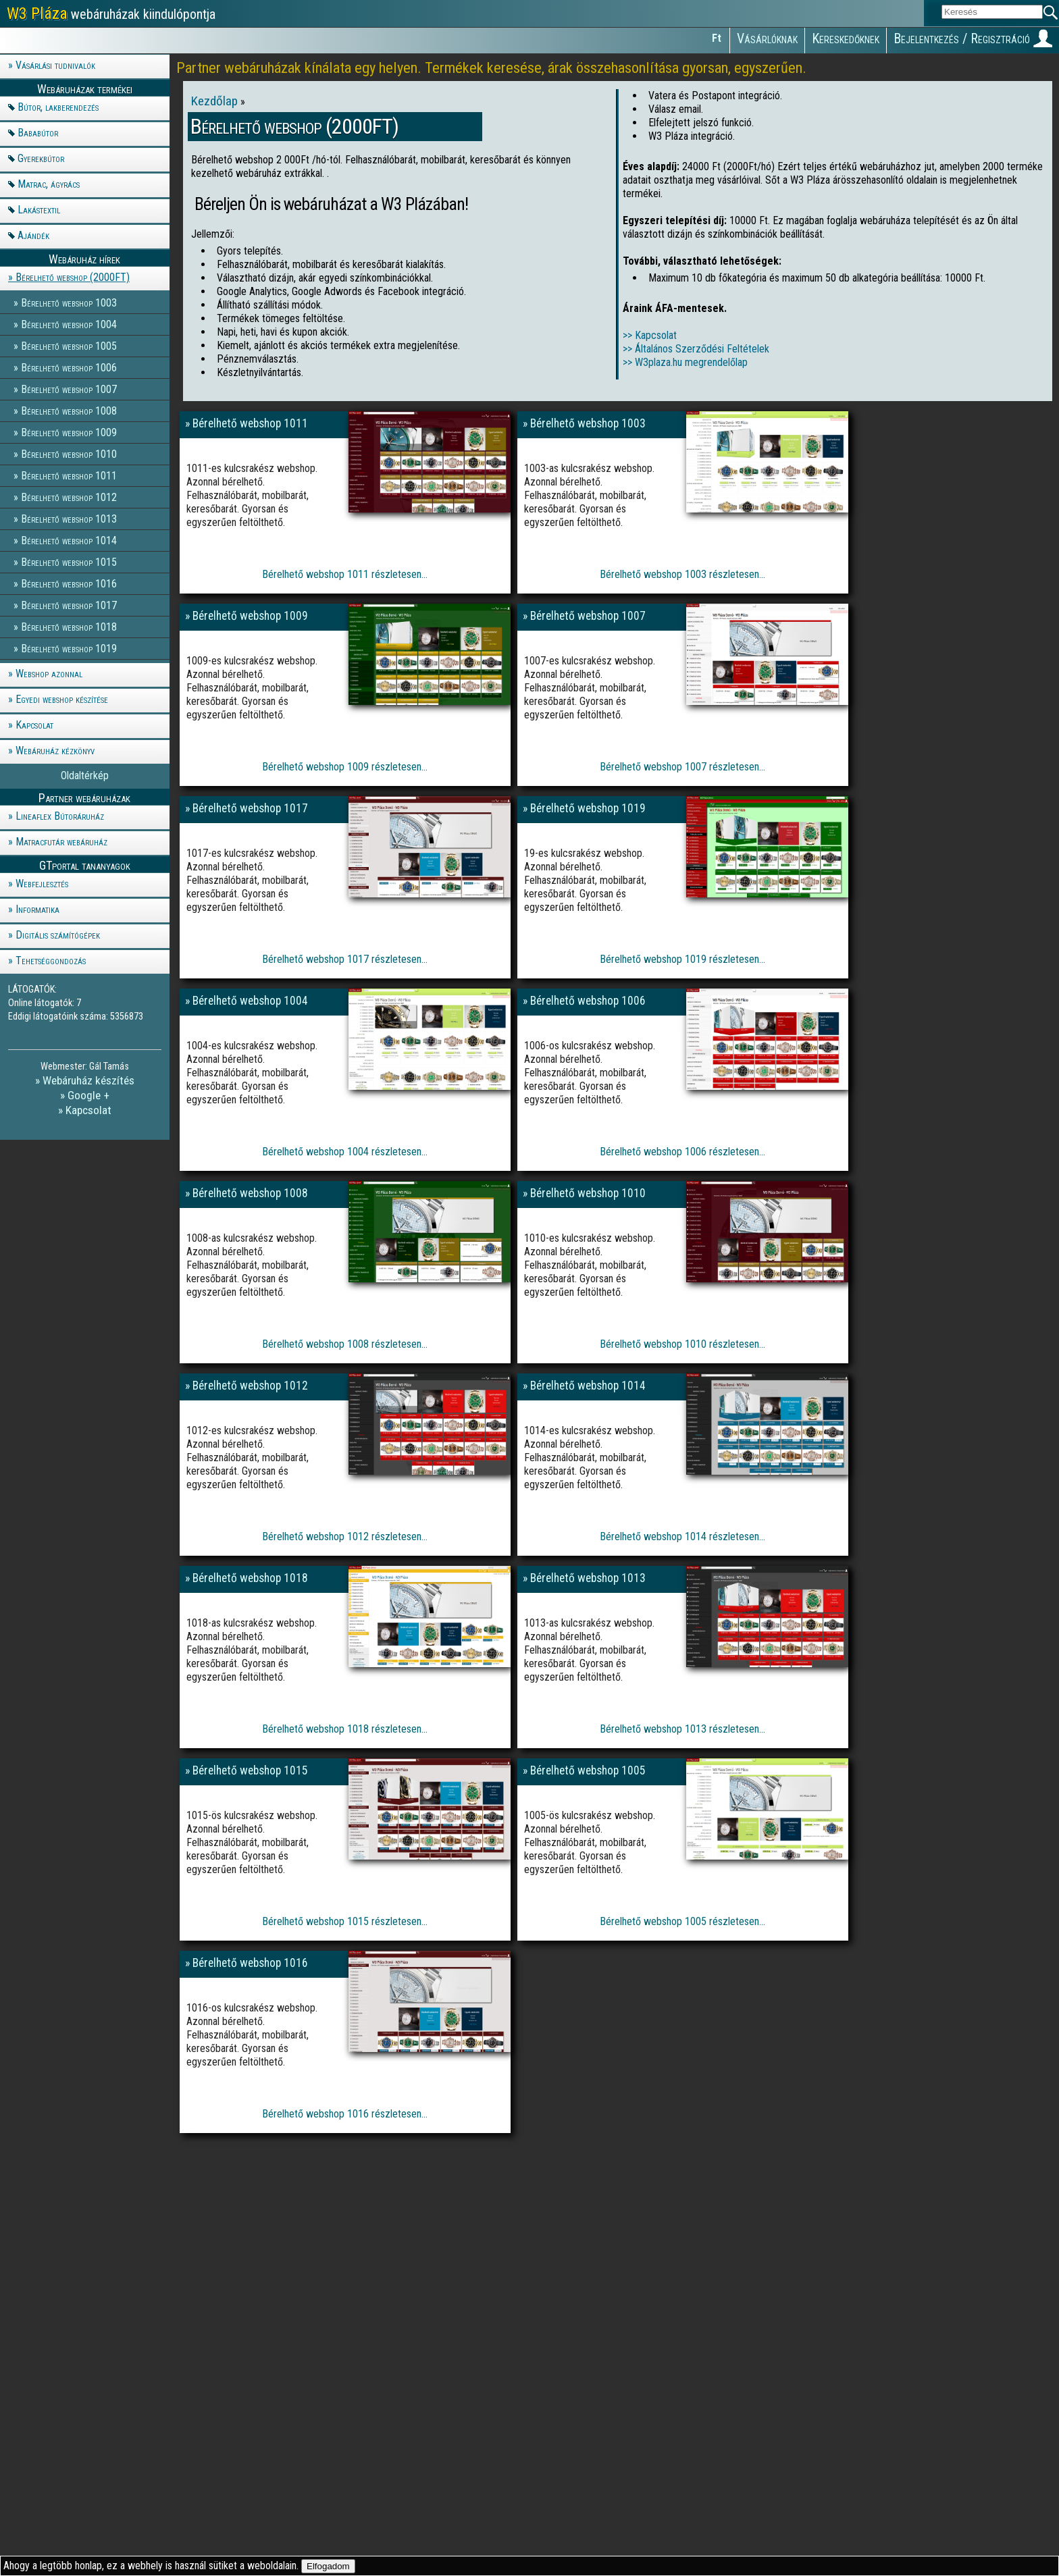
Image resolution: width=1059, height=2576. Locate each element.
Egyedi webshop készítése (62, 699)
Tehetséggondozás (51, 960)
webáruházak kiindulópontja (111, 13)
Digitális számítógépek (58, 934)
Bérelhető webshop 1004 (69, 324)
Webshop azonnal (49, 673)
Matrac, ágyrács (49, 184)
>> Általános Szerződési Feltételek (696, 348)
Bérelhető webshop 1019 (69, 648)
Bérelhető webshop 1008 (69, 410)
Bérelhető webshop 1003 (69, 302)
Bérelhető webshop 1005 (69, 345)
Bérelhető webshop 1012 (69, 496)
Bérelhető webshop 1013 (69, 518)
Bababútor (38, 132)
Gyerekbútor (41, 158)
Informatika (37, 909)
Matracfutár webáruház (61, 841)
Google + (88, 1095)
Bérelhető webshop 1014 (69, 540)
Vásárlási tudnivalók (55, 65)
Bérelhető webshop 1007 (69, 388)
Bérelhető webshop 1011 (69, 475)
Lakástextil (39, 209)
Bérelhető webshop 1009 (69, 432)
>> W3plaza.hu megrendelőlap (685, 362)
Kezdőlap (215, 101)
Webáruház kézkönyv (55, 750)
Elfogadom (328, 2566)
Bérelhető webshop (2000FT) (73, 277)
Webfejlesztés (42, 883)
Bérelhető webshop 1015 (69, 561)
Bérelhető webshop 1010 (69, 453)
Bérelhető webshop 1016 (69, 583)
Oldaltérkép (85, 775)
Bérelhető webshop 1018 (69, 626)
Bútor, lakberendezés (58, 107)
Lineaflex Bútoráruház (60, 816)
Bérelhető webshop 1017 (69, 604)
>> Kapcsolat (650, 335)
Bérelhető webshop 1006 (69, 367)
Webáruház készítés (88, 1080)
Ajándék (33, 235)
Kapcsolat (34, 724)
